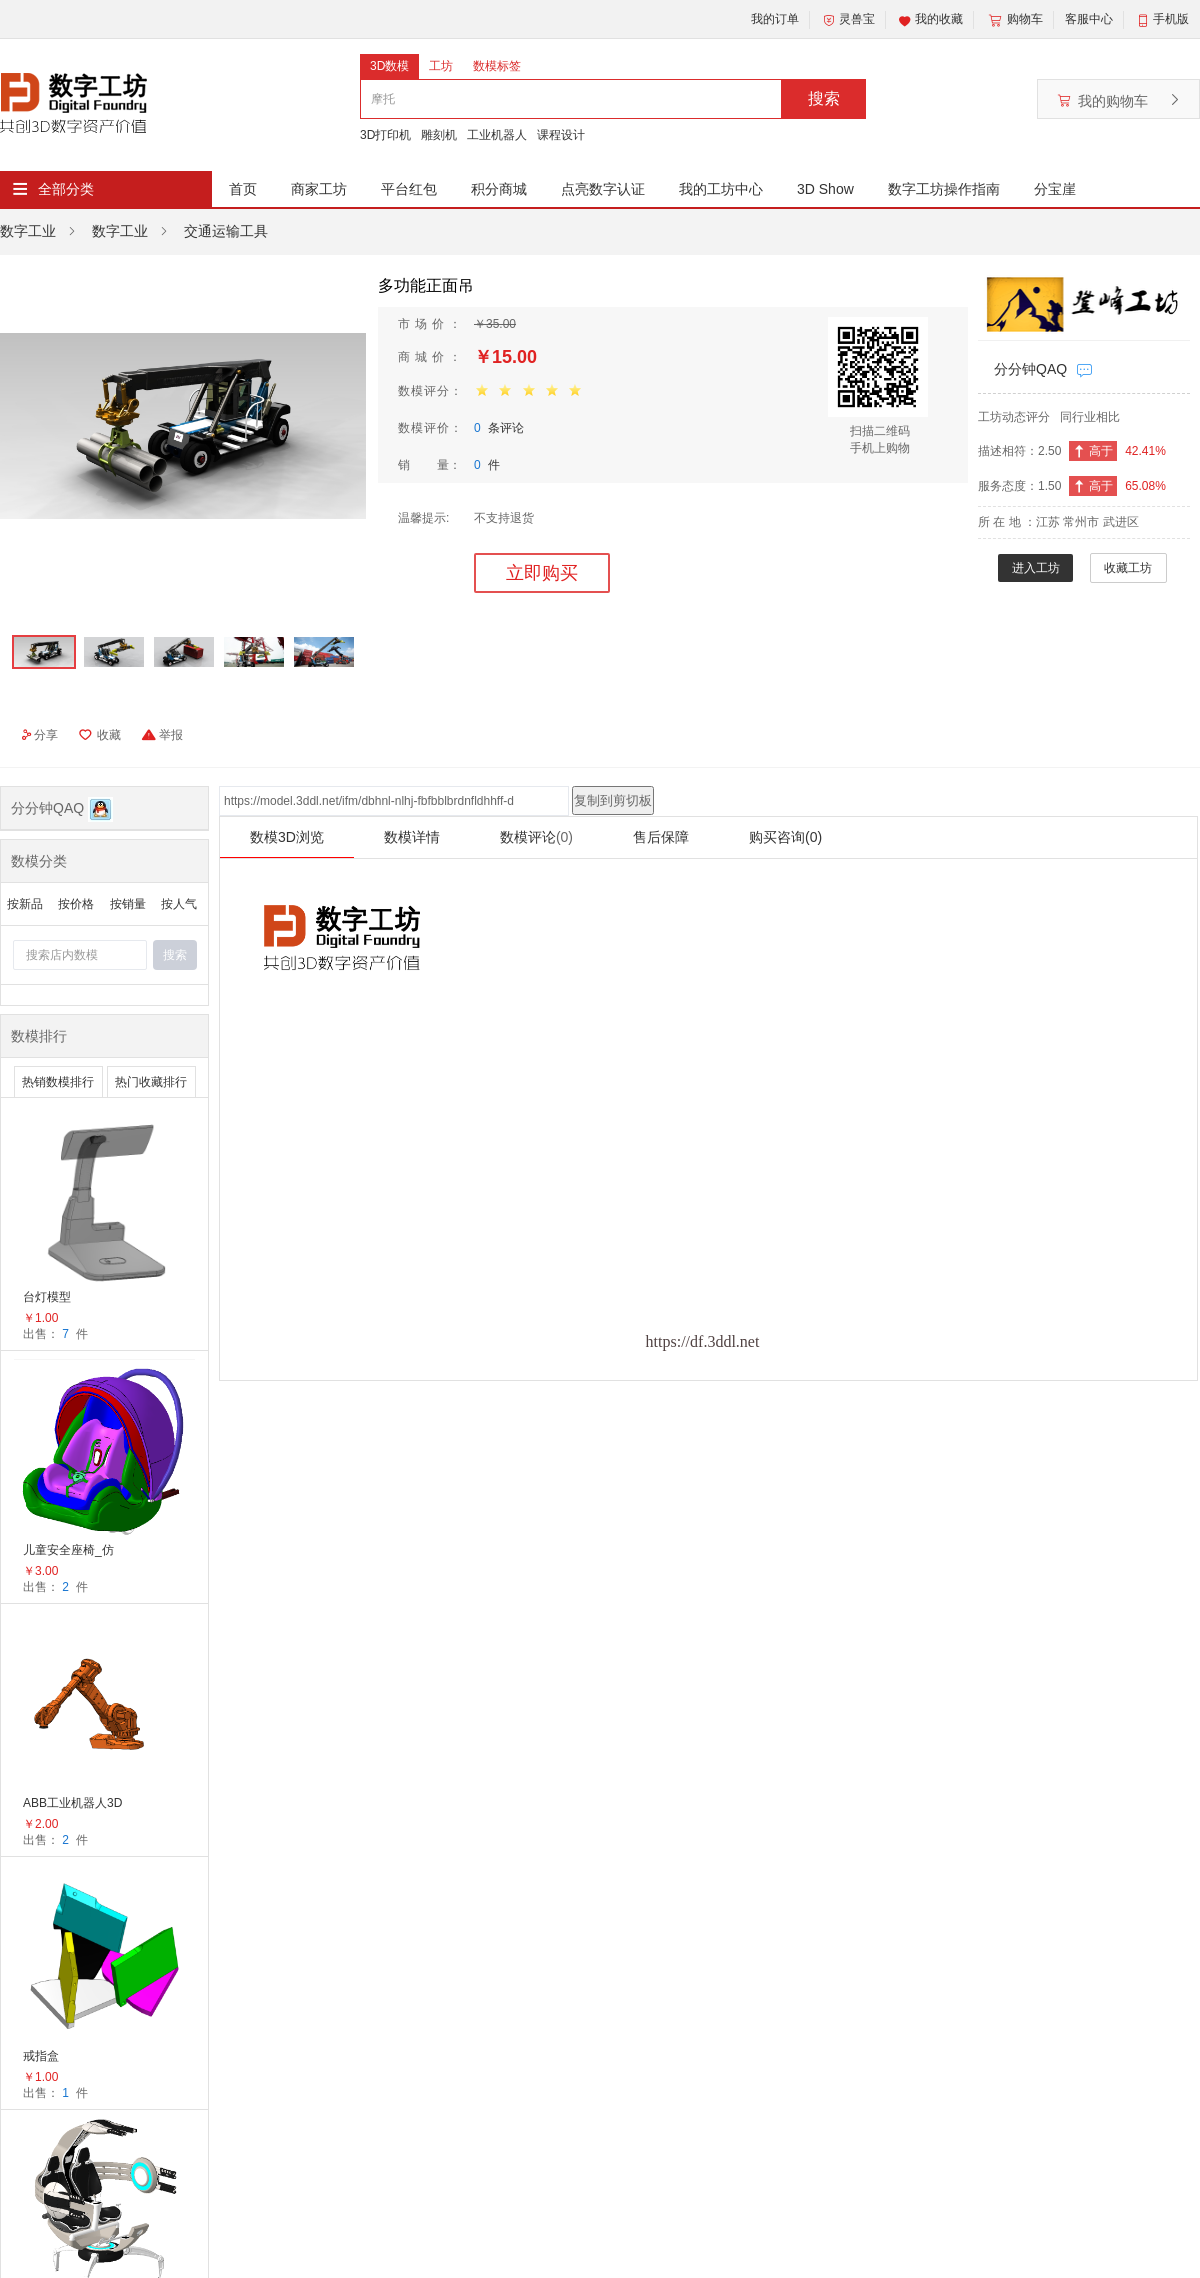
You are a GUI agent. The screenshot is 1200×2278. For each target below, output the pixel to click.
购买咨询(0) (785, 837)
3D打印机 (385, 135)
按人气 (179, 904)
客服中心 (1089, 19)
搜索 (824, 98)
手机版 (1171, 19)
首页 (243, 189)
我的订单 (775, 19)
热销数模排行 (58, 1082)
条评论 (499, 428)
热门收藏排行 (151, 1082)
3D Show (825, 189)
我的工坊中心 (721, 189)
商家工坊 (319, 189)
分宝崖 (1055, 189)
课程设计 (561, 135)
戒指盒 (41, 2056)
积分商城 (499, 189)
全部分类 (66, 189)
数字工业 (28, 231)
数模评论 (536, 837)
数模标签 (497, 66)
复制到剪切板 (613, 800)
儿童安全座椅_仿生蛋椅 (68, 1551)
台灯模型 (47, 1297)
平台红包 (409, 189)
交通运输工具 (226, 231)
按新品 (25, 904)
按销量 (128, 904)
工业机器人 (497, 135)
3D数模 (389, 66)
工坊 (441, 66)
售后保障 (661, 837)
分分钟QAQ (1030, 369)
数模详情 (412, 837)
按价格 (76, 904)
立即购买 (542, 573)
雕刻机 (439, 135)
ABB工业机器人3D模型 (72, 1804)
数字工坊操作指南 (944, 189)
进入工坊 (1036, 568)
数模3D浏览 (287, 837)
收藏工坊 (1128, 568)
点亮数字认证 (603, 189)
